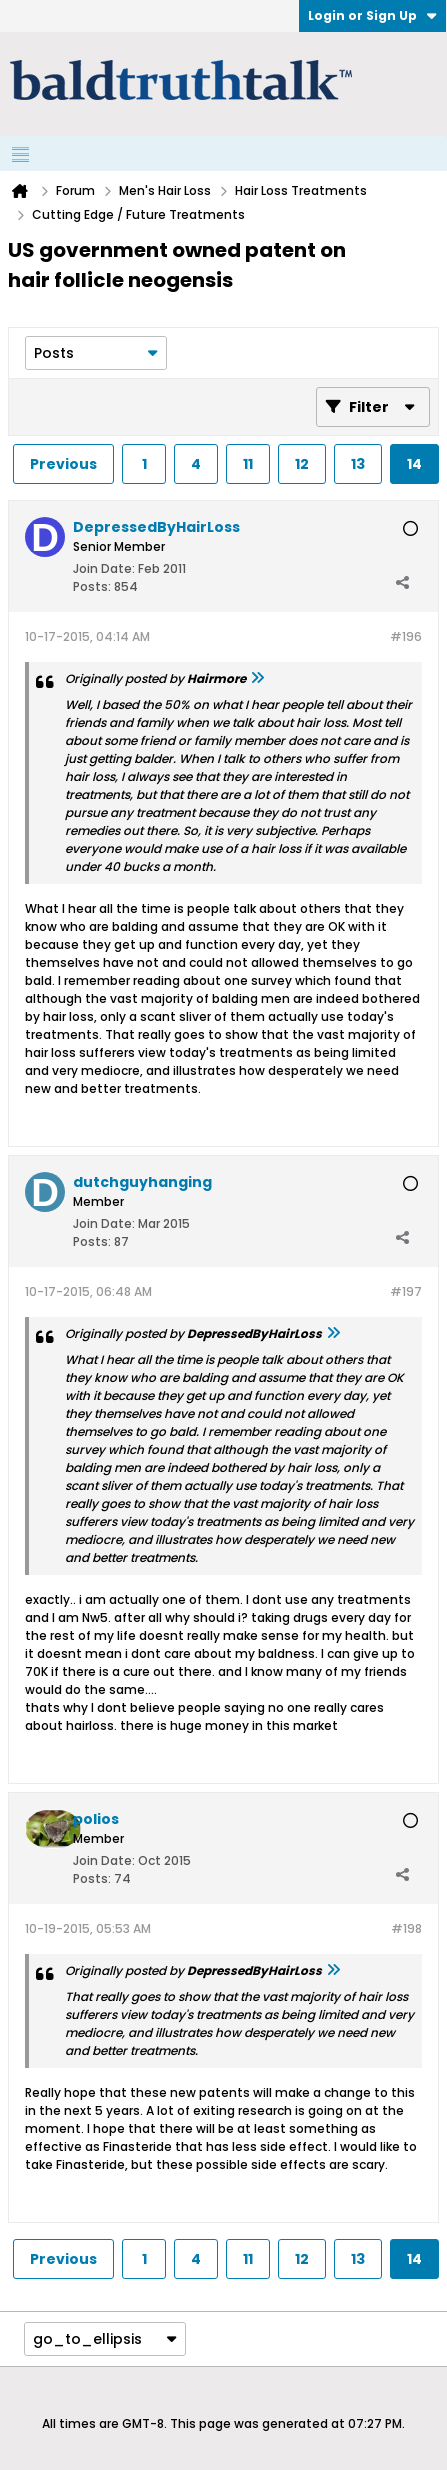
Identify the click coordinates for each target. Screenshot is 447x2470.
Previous (63, 464)
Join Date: (104, 568)
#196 (406, 636)
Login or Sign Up (372, 15)
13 (358, 464)
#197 (406, 1291)
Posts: (92, 586)
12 (302, 464)
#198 (406, 1928)
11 (248, 464)
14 (414, 464)
